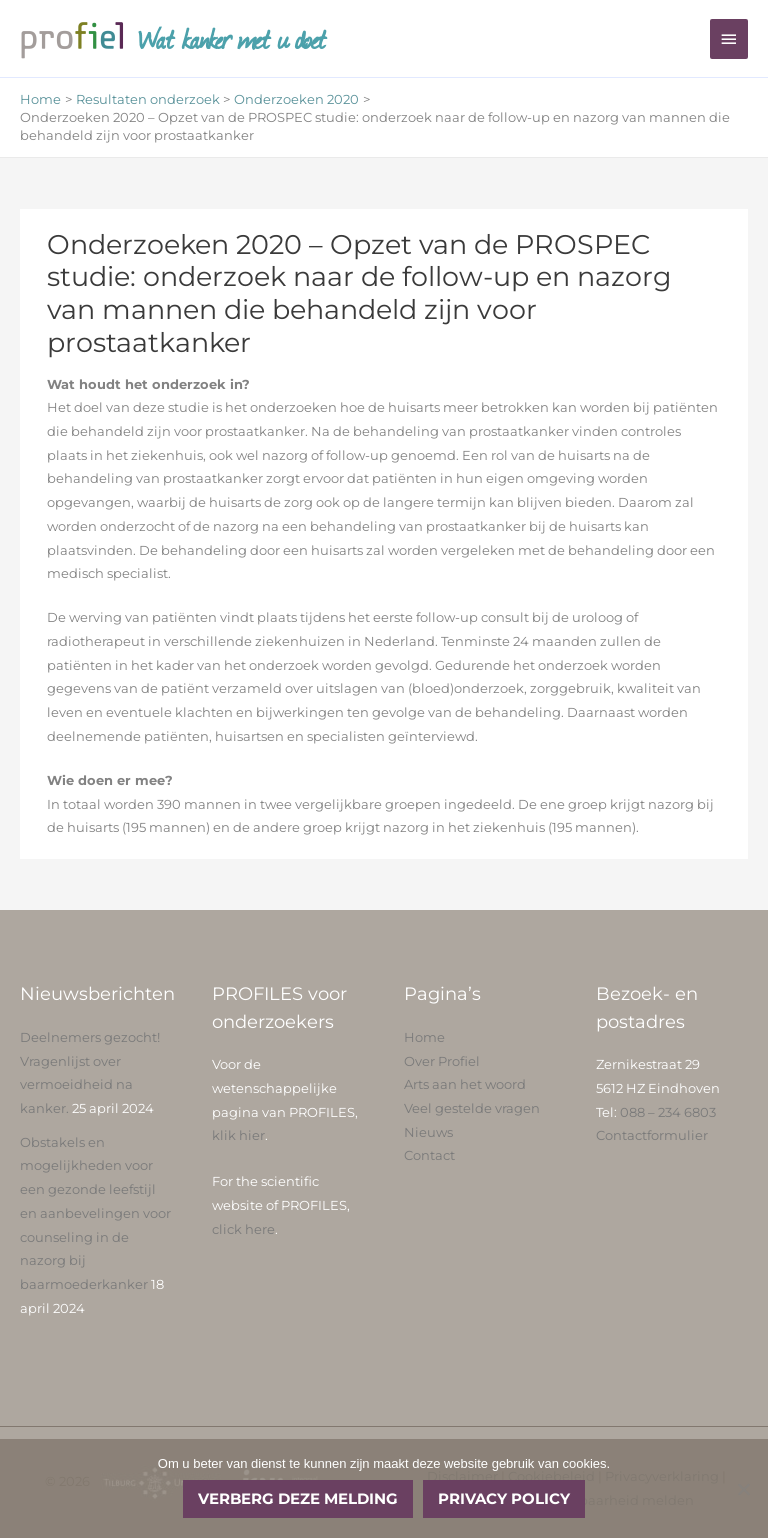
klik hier (238, 1135)
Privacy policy (504, 1498)
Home (424, 1037)
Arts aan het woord (465, 1084)
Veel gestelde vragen (472, 1108)
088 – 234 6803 (668, 1112)
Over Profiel (442, 1061)
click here (243, 1229)
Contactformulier (652, 1135)
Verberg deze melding (298, 1498)
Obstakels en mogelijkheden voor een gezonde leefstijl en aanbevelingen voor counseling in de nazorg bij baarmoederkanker (95, 1213)
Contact (429, 1155)
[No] (743, 1489)
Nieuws (428, 1132)
